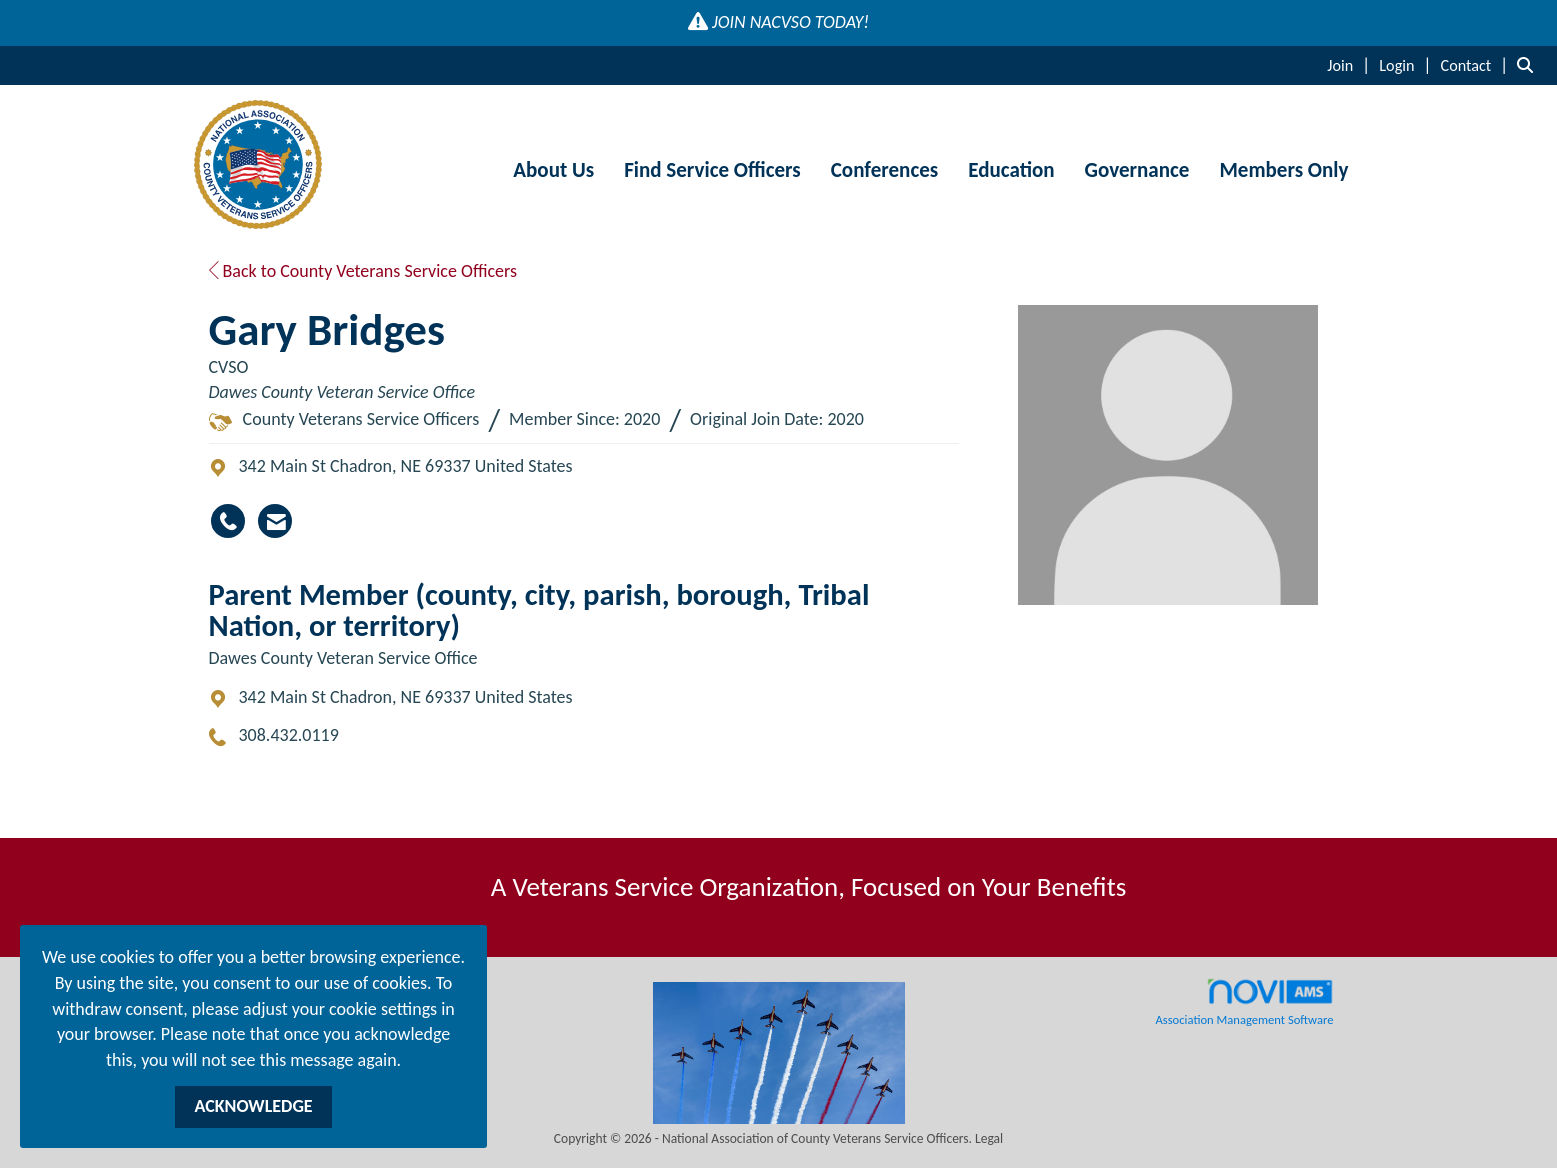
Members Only (1283, 170)
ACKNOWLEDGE (253, 1106)
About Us (553, 170)
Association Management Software (1244, 1002)
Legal (989, 1138)
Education (1011, 170)
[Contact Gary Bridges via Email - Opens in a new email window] (275, 521)
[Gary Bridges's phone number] (228, 521)
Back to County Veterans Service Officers (363, 271)
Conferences (884, 170)
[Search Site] (1529, 65)
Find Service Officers (712, 170)
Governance (1137, 170)
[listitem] (1351, 65)
